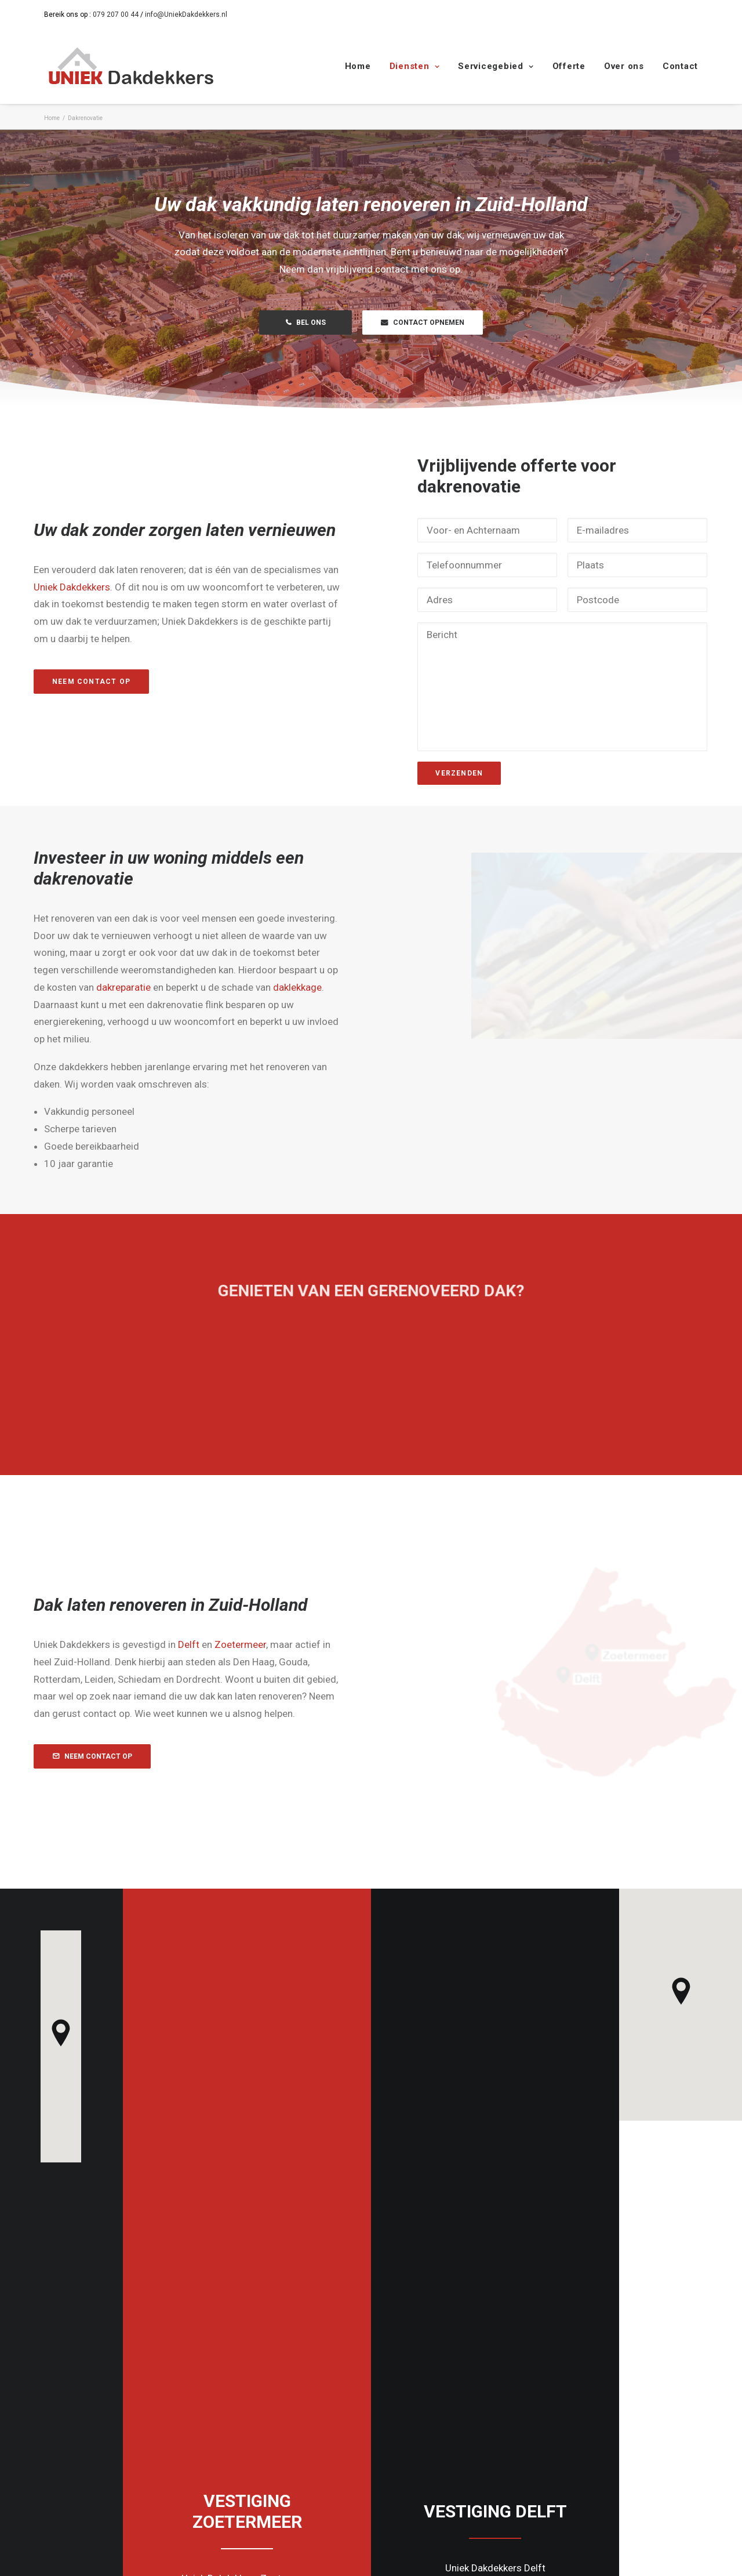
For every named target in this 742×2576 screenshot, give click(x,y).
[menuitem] (362, 66)
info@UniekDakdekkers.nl (186, 14)
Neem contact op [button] (149, 681)
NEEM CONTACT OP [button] (150, 1756)
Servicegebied (495, 66)
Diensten (415, 66)
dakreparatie (181, 987)
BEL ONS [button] (306, 322)
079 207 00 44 (116, 14)
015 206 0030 (597, 2413)
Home (358, 66)
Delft (246, 1644)
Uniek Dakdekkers (129, 586)
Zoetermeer (297, 1644)
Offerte (568, 66)
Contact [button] (247, 2140)
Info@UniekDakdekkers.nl (447, 2431)
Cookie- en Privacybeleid (178, 2553)
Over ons (624, 66)
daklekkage (354, 987)
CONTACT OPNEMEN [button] (422, 322)
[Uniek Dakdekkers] (131, 66)
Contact (680, 66)
